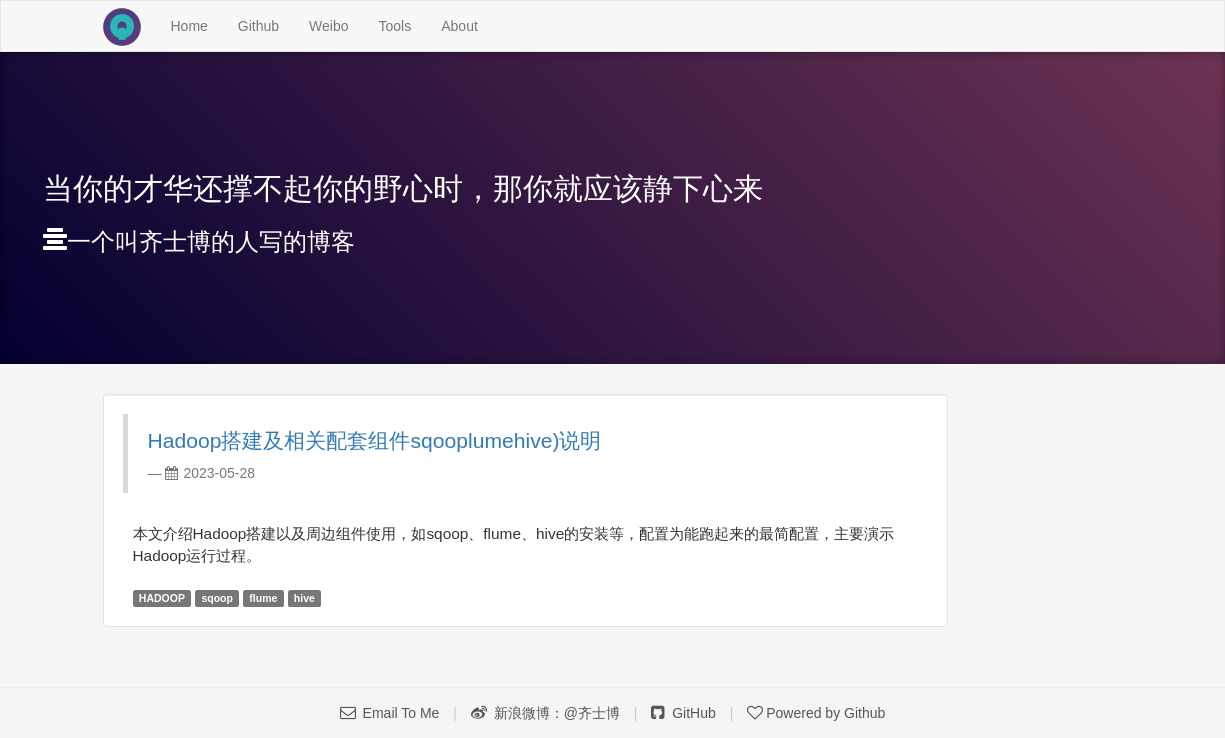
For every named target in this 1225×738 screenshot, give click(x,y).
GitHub (683, 713)
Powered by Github (816, 713)
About (459, 26)
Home (197, 24)
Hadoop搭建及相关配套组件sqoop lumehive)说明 (375, 440)
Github (258, 26)
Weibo (328, 26)
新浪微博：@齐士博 (545, 713)
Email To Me (390, 713)
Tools (395, 26)
